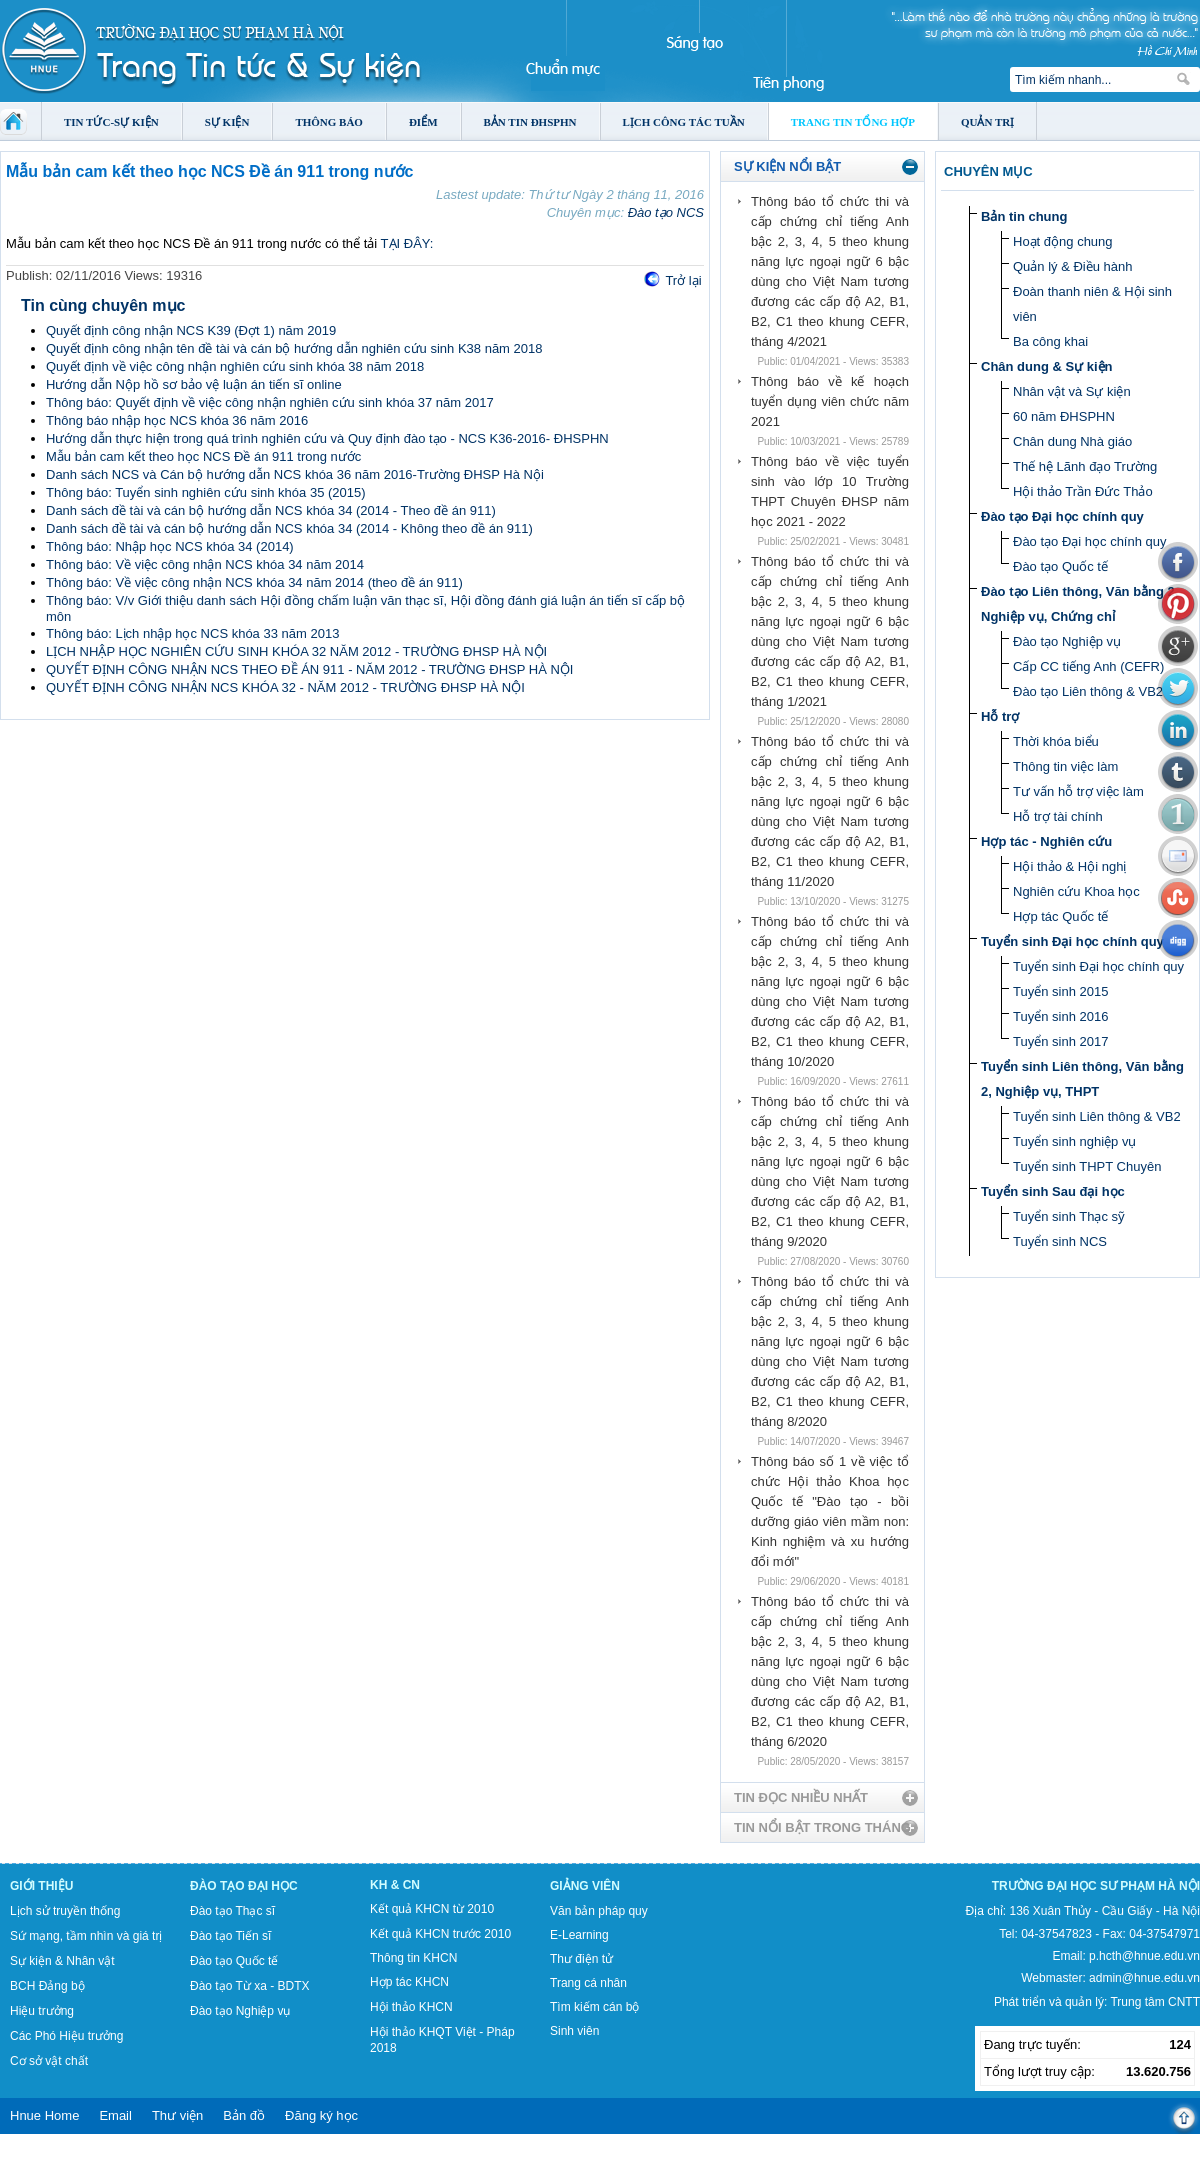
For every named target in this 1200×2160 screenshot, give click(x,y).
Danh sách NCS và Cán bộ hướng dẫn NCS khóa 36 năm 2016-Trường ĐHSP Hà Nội (295, 474)
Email (115, 2115)
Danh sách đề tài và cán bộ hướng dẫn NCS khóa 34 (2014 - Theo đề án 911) (271, 510)
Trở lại (683, 280)
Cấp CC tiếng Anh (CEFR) (1088, 666)
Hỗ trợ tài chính (1058, 816)
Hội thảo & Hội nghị (1069, 866)
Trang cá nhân (588, 1983)
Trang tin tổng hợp (853, 122)
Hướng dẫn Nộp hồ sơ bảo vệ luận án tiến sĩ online (194, 384)
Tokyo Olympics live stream (72, 2153)
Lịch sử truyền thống (65, 1911)
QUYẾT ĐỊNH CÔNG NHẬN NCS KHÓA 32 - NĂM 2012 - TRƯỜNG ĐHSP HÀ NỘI (285, 687)
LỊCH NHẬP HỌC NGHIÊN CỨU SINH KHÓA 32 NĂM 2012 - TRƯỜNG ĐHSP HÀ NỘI (296, 651)
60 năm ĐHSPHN (1064, 416)
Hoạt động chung (1063, 241)
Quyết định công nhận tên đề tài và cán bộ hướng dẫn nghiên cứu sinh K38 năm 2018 (294, 348)
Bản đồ (244, 2115)
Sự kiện (227, 122)
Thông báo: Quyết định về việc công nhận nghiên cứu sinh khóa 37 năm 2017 (270, 402)
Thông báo (329, 122)
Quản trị (987, 122)
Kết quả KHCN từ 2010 (432, 1909)
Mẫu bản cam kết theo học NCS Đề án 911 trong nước (203, 456)
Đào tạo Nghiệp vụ (1067, 641)
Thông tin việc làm (1065, 766)
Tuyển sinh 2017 (1060, 1041)
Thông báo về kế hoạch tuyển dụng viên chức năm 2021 (830, 401)
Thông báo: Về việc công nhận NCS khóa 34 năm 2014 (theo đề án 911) (254, 582)
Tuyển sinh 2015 (1060, 991)
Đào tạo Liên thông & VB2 (1088, 691)
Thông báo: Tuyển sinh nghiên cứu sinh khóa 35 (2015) (206, 492)
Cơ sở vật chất (49, 2061)
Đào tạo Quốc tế (1060, 566)
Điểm (423, 122)
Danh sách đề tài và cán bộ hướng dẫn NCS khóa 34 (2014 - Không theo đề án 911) (289, 528)
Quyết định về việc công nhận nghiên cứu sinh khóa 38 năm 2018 (235, 366)
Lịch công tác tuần (684, 122)
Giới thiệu (41, 1886)
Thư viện (177, 2115)
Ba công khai (1050, 341)
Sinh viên (574, 2031)
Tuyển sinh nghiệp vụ (1074, 1141)
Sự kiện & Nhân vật (62, 1961)
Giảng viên (585, 1886)
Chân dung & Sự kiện (1047, 366)
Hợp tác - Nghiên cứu (1046, 841)
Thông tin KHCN (413, 1958)
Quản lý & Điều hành (1073, 266)
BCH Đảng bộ (47, 1986)
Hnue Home (44, 2115)
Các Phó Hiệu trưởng (66, 2036)
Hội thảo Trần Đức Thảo (1083, 491)
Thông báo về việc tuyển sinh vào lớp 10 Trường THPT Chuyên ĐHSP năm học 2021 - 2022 (830, 491)
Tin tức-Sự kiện (111, 122)
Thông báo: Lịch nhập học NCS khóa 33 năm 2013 (192, 633)
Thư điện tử (581, 1959)
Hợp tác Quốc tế (1060, 916)
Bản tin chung (1024, 216)
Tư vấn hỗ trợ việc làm (1078, 791)
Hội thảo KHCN (411, 2007)
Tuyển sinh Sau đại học (1053, 1191)
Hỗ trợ (1000, 716)
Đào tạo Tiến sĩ (230, 1936)
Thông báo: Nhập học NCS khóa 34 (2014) (170, 546)
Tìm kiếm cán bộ (594, 2007)
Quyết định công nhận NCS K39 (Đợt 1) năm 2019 (191, 330)
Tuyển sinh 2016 (1060, 1016)
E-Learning (579, 1935)
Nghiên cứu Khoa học (1076, 891)
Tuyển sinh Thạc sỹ (1069, 1216)
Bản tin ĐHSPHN (530, 122)
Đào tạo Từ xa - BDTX (249, 1986)
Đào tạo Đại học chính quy (1062, 516)
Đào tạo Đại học (244, 1886)
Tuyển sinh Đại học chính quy (1072, 941)
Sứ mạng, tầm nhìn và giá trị (86, 1936)
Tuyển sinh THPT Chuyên (1087, 1166)
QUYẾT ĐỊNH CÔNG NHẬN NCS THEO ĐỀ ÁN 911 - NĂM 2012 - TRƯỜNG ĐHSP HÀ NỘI (309, 669)
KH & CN (395, 1885)
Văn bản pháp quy (599, 1911)
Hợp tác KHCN (409, 1982)
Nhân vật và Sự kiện (1072, 391)
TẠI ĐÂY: (407, 243)
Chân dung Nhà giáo (1072, 441)
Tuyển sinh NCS (1060, 1241)
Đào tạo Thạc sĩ (232, 1911)
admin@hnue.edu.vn (1144, 1978)
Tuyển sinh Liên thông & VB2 (1097, 1116)
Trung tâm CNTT (1155, 2002)
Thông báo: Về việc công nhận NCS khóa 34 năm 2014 (205, 564)
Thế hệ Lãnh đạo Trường (1085, 466)
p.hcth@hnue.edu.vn (1144, 1956)
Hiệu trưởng (42, 2011)
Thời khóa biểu (1056, 741)
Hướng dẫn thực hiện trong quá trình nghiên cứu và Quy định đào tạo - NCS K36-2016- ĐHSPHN (327, 438)
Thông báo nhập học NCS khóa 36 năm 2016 (177, 420)
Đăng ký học (321, 2115)
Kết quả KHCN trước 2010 (440, 1934)
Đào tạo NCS (666, 212)
